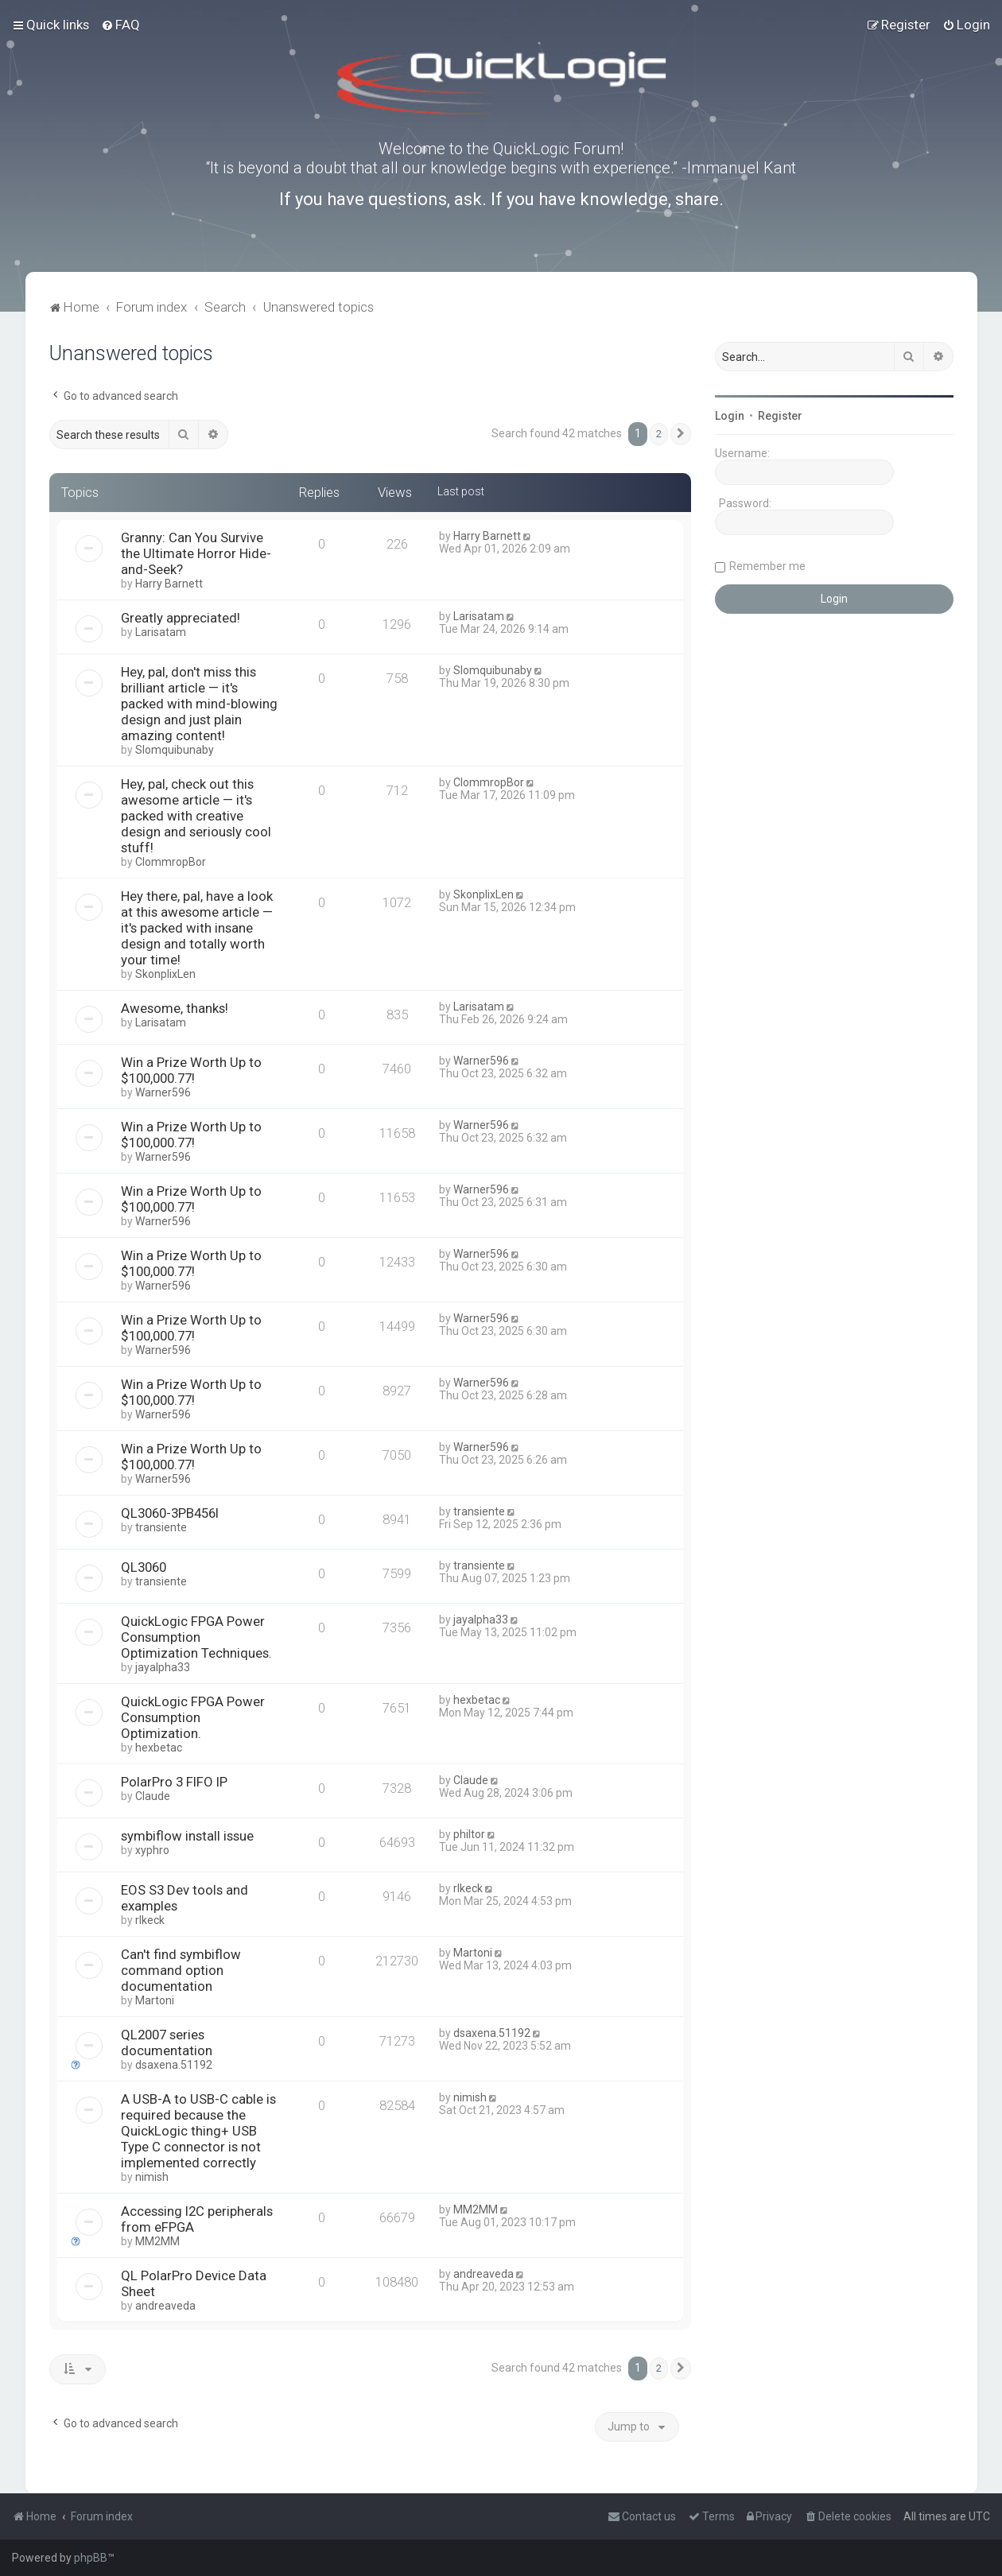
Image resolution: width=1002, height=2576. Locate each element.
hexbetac (158, 1747)
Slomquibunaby (174, 749)
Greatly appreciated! (180, 618)
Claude (152, 1796)
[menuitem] (120, 25)
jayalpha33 (162, 1667)
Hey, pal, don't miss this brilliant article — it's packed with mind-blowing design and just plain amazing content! (199, 703)
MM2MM (157, 2241)
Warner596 (163, 1092)
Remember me (767, 566)
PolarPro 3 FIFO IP (174, 1782)
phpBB (90, 2557)
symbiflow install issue (187, 1836)
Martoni (154, 2000)
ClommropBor (170, 861)
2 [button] (659, 434)
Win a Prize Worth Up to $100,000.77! (191, 1070)
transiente (161, 1527)
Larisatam (160, 632)
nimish (152, 2177)
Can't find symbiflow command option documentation (181, 1970)
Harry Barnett (169, 583)
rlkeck (150, 1920)
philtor (469, 1834)
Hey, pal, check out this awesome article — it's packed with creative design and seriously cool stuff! (196, 815)
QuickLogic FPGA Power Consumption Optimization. (193, 1717)
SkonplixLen (165, 974)
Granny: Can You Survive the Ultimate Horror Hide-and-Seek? (196, 553)
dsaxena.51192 (173, 2064)
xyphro (152, 1850)
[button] (680, 434)
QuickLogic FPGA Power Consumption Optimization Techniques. (196, 1637)
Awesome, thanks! (174, 1008)
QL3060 (143, 1567)
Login (729, 415)
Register (780, 415)
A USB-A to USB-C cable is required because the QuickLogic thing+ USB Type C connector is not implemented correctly (198, 2131)
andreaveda (165, 2305)
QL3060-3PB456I (170, 1513)
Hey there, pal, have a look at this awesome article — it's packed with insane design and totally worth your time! (197, 928)
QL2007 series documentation (166, 2042)
